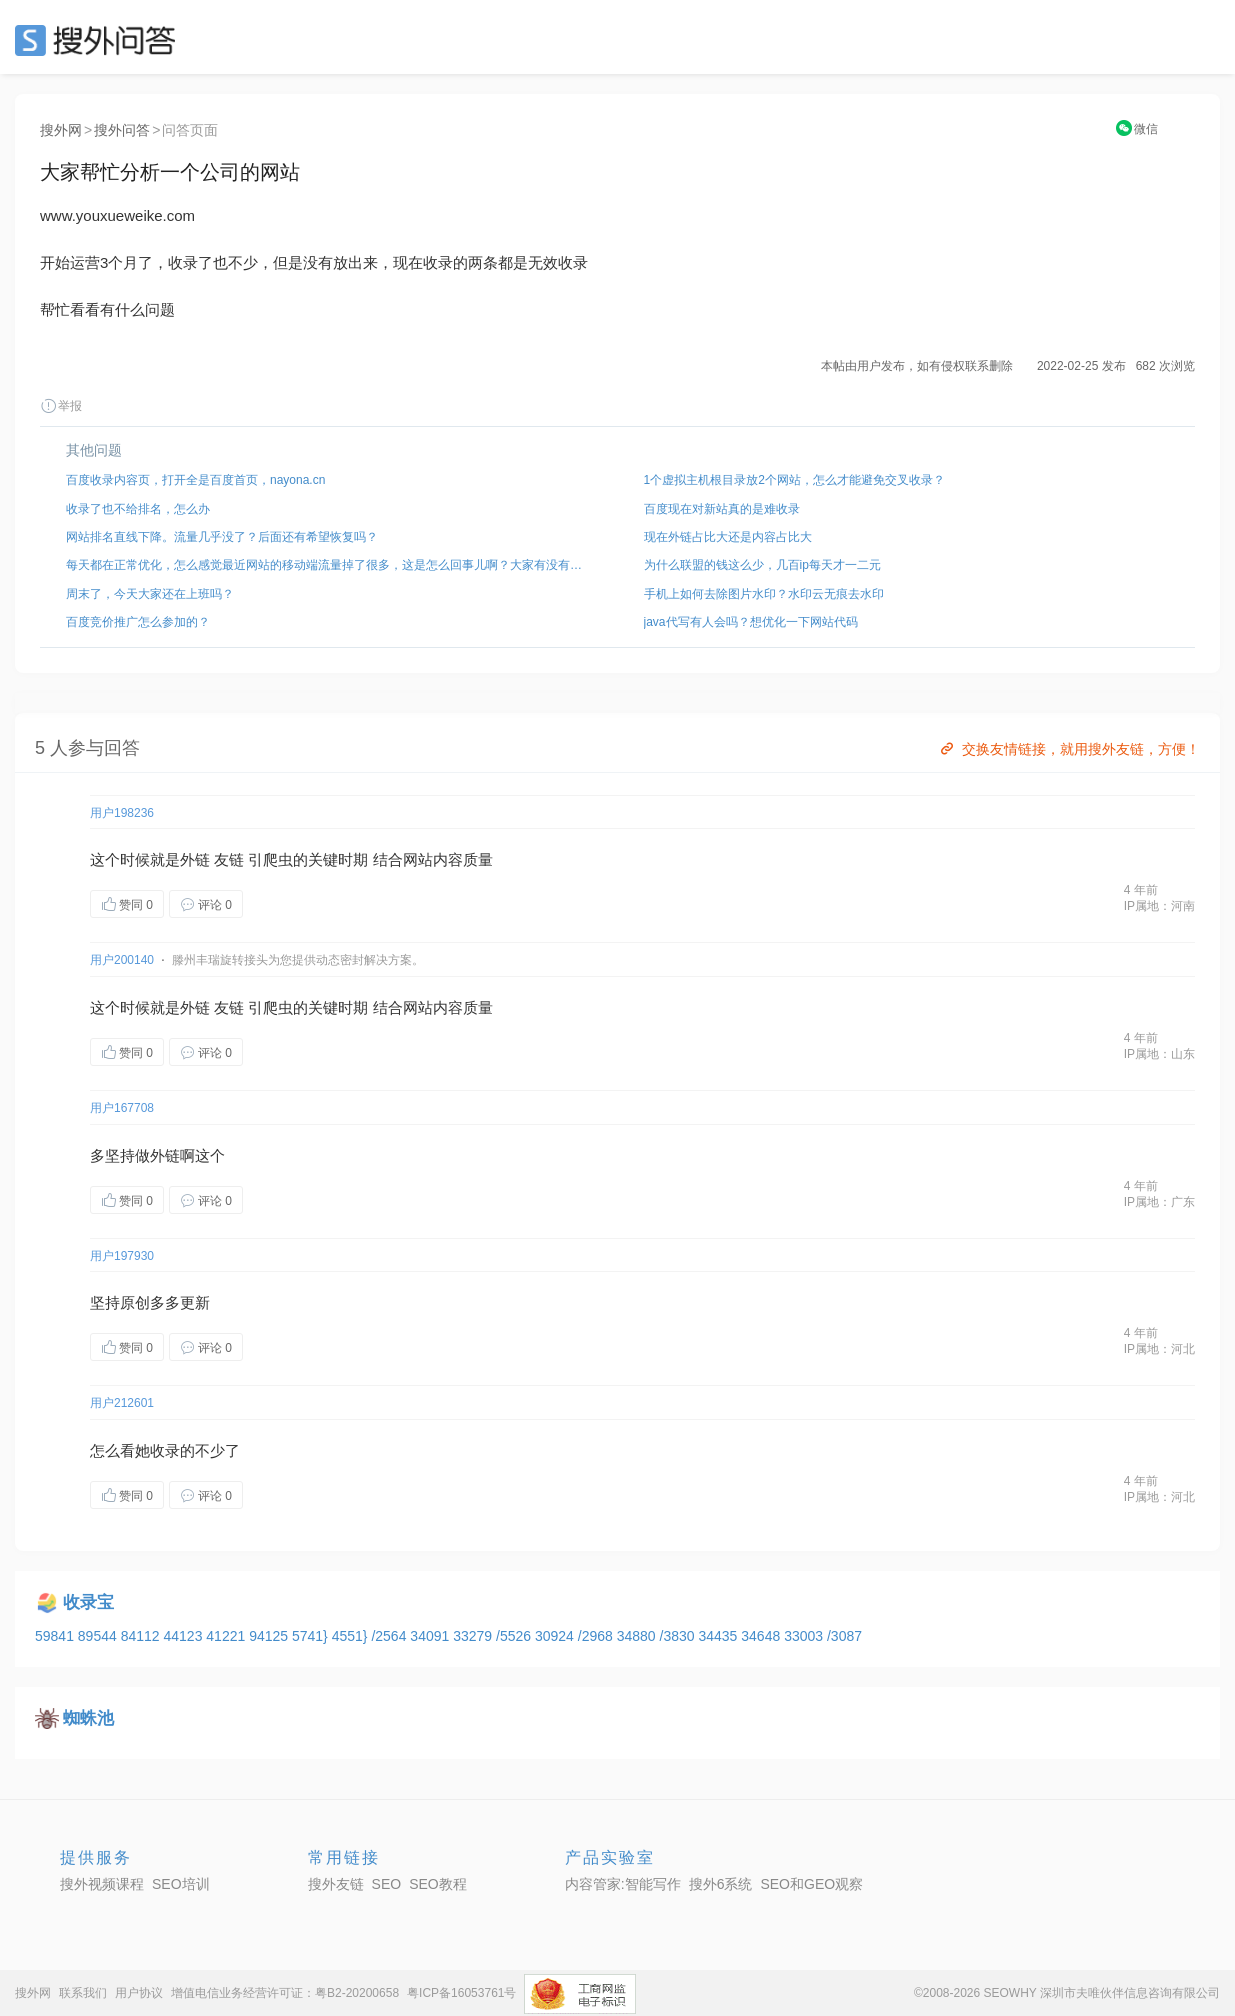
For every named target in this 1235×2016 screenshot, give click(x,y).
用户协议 (139, 1993)
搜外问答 (122, 130)
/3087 (844, 1636)
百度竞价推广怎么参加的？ (138, 622)
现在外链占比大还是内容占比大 (728, 537)
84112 (142, 1636)
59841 (56, 1636)
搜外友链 (336, 1884)
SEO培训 (181, 1884)
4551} (352, 1636)
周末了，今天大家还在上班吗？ (150, 594)
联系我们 (83, 1993)
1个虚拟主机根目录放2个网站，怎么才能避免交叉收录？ (794, 480)
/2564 (390, 1636)
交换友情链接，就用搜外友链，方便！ (1068, 749)
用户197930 (122, 1256)
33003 (805, 1636)
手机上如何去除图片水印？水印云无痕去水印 (764, 594)
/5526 (515, 1636)
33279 (474, 1636)
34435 (719, 1636)
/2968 (597, 1636)
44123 (184, 1636)
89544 (99, 1636)
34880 (638, 1636)
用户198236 (122, 813)
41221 (227, 1636)
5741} (312, 1636)
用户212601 (122, 1403)
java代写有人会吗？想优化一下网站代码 (751, 622)
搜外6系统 (721, 1884)
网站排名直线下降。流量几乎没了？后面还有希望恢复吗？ (222, 537)
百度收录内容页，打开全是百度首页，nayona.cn (195, 480)
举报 (61, 406)
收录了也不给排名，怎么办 (138, 509)
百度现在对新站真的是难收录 (722, 509)
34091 (431, 1636)
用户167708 (122, 1108)
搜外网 (61, 130)
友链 (229, 859)
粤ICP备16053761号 (461, 1993)
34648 (762, 1636)
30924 (556, 1636)
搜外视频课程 (102, 1884)
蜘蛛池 (88, 1718)
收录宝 (88, 1602)
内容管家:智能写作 (623, 1884)
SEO (100, 40)
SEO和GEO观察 (811, 1884)
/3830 (679, 1636)
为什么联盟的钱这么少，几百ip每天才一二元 (762, 565)
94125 (270, 1636)
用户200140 (122, 960)
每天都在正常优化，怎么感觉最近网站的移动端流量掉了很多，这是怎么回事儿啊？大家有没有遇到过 (329, 565)
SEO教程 (438, 1884)
